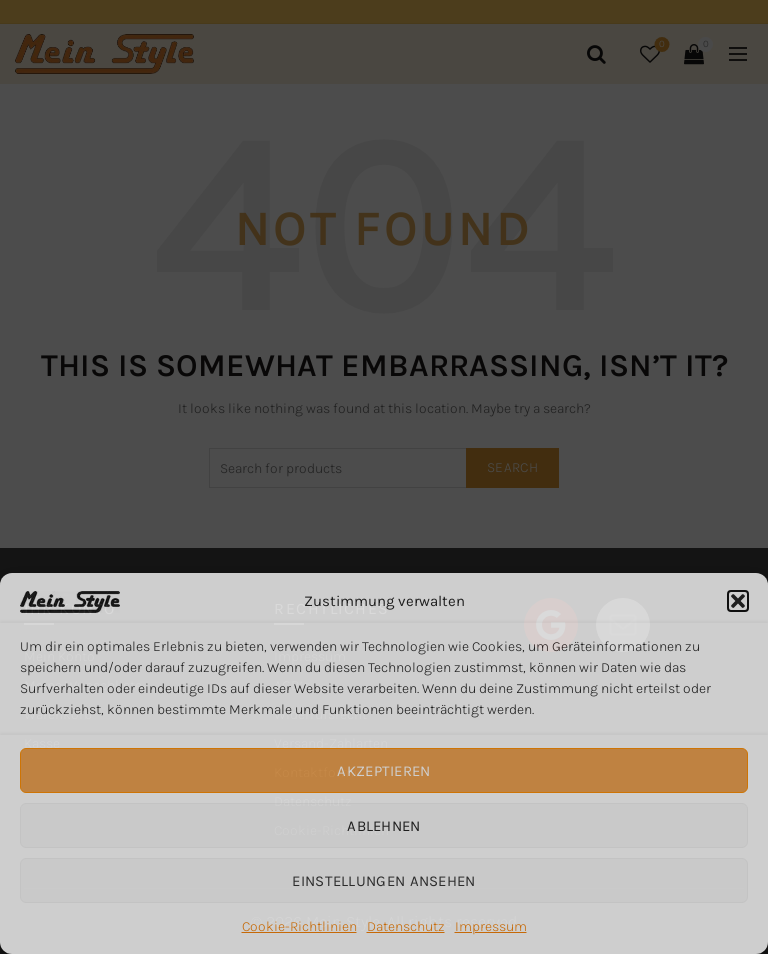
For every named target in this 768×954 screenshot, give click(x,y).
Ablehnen (383, 826)
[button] (738, 601)
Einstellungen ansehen (383, 881)
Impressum (491, 926)
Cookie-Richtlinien (299, 926)
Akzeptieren (383, 771)
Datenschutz (406, 926)
